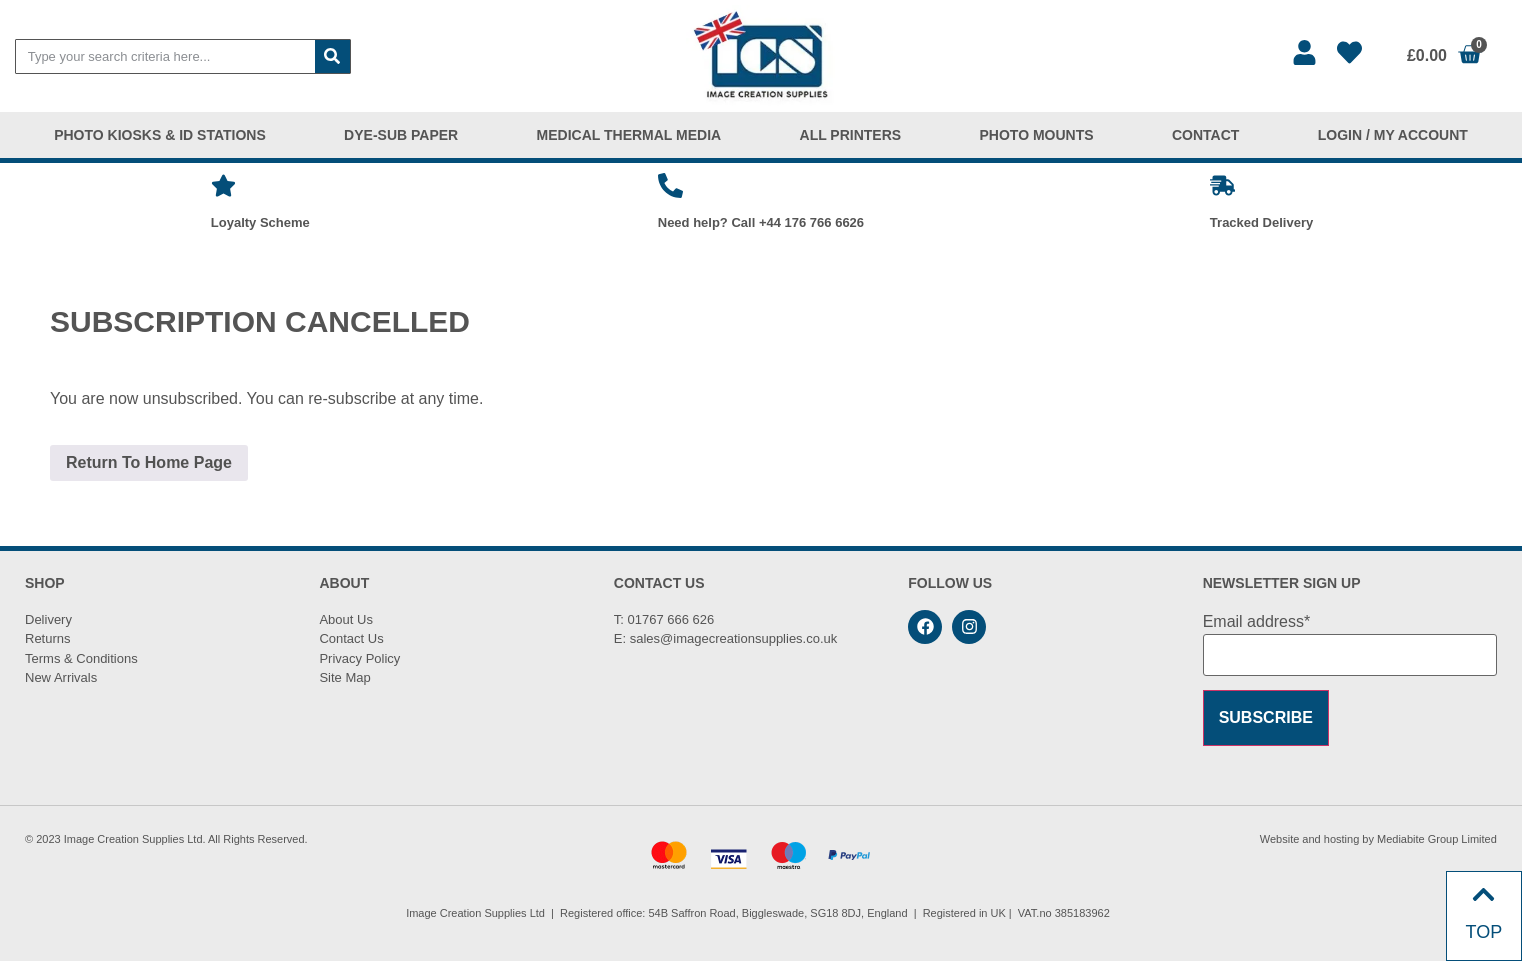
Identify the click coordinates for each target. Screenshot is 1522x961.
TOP (1484, 932)
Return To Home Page (149, 462)
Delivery (48, 619)
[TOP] (1483, 894)
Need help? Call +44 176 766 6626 (761, 222)
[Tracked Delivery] (1222, 185)
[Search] (332, 56)
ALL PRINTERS (851, 135)
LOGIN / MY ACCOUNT (1393, 135)
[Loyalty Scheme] (223, 185)
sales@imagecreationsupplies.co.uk (734, 638)
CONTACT (1205, 135)
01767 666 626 (671, 619)
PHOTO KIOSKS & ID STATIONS (160, 135)
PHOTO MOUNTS (1037, 135)
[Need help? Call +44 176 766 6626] (670, 185)
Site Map (344, 677)
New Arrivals (61, 677)
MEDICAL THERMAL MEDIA (629, 135)
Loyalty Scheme (260, 222)
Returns (48, 638)
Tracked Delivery (1261, 222)
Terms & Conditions (81, 658)
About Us (345, 619)
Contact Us (351, 638)
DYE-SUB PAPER (401, 135)
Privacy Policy (359, 658)
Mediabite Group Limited (1437, 839)
